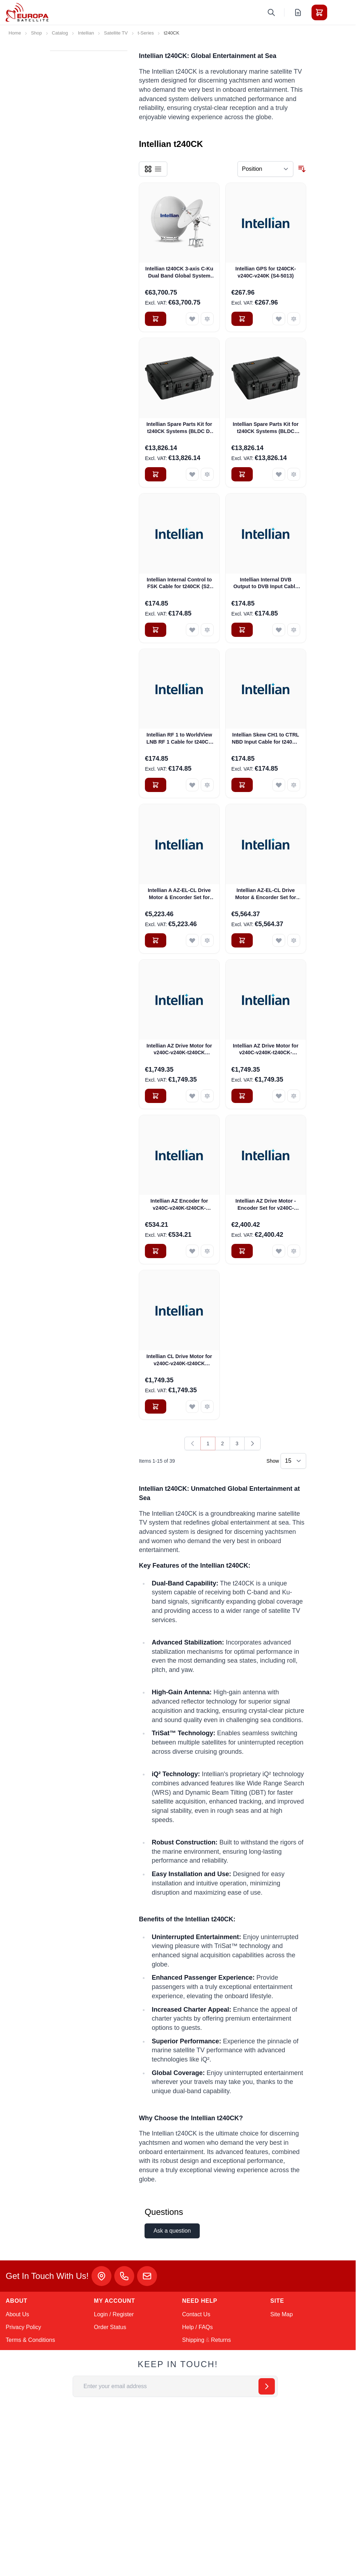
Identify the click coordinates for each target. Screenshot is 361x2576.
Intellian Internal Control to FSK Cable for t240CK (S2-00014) (179, 583)
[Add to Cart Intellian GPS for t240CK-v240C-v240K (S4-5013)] (242, 319)
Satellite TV (116, 33)
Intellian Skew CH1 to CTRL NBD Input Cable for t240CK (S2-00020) (265, 738)
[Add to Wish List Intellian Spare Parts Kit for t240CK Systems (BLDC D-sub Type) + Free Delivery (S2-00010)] (192, 474)
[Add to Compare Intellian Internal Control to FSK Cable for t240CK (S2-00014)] (207, 629)
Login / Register (114, 2314)
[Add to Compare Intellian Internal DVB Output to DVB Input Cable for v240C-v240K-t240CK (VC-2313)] (293, 629)
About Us (17, 2314)
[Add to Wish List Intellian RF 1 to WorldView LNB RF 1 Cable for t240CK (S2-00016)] (192, 784)
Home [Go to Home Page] (15, 33)
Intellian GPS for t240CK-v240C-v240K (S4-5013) (265, 272)
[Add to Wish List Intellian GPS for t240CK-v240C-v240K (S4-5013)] (278, 318)
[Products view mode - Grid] (148, 169)
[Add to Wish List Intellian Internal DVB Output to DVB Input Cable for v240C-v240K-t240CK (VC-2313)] (278, 629)
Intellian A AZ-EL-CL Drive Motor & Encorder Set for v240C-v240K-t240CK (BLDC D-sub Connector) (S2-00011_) (179, 894)
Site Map (281, 2314)
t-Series (146, 33)
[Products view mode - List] (158, 169)
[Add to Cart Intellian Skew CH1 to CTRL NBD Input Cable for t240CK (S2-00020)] (242, 785)
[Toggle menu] (339, 12)
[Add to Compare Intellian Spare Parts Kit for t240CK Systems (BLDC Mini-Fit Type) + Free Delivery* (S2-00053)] (293, 474)
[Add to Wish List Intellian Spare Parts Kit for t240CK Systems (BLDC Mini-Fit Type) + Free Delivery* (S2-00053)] (278, 474)
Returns (221, 2340)
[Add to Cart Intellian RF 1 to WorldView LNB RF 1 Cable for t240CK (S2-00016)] (155, 785)
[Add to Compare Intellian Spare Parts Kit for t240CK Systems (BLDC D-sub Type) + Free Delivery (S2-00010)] (207, 474)
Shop (36, 33)
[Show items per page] (293, 1461)
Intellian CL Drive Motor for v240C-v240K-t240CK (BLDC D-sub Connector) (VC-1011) (179, 1360)
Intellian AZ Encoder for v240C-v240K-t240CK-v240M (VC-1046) (179, 1205)
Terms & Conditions (30, 2340)
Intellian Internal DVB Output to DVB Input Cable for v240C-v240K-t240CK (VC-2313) (265, 583)
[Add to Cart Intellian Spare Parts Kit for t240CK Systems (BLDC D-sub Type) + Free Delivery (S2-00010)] (155, 474)
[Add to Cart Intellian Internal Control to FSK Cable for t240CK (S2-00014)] (155, 630)
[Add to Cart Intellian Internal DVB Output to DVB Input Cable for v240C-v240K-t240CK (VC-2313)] (242, 630)
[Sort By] (265, 169)
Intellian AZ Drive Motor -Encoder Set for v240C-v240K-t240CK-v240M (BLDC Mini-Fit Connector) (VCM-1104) (266, 1205)
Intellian (86, 33)
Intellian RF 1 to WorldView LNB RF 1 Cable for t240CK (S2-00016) (179, 738)
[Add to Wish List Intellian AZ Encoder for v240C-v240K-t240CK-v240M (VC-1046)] (192, 1251)
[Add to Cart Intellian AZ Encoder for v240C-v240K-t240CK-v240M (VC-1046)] (155, 1251)
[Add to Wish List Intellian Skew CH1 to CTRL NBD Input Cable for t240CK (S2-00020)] (278, 784)
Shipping (193, 2340)
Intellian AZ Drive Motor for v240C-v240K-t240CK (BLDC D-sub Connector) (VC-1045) (179, 1049)
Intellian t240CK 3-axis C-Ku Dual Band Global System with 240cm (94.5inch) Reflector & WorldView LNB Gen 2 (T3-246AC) (179, 272)
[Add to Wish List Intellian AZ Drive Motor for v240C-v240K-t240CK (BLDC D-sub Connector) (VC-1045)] (192, 1095)
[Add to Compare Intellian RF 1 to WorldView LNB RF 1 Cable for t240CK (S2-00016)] (207, 784)
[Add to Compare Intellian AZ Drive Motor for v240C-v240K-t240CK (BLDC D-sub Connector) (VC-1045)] (207, 1095)
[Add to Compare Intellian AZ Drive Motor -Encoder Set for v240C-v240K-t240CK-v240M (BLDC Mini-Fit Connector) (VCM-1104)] (293, 1251)
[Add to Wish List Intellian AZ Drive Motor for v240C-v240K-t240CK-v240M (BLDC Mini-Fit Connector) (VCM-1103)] (278, 1095)
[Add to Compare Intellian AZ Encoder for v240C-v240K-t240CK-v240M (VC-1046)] (207, 1251)
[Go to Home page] (27, 12)
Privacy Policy (23, 2327)
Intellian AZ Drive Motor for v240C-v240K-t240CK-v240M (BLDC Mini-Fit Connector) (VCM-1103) (265, 1049)
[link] (192, 1443)
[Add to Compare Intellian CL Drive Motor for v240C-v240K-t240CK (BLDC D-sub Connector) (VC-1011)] (207, 1406)
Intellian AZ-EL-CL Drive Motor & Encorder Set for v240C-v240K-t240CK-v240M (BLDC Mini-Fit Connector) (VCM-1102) (265, 894)
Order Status (110, 2327)
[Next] (252, 1443)
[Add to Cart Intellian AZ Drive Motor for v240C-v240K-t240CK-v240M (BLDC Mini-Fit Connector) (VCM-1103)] (242, 1096)
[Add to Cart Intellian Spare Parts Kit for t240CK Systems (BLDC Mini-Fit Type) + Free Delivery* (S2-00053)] (242, 474)
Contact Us (196, 2314)
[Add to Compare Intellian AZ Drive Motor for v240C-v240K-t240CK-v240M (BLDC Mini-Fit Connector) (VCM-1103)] (293, 1095)
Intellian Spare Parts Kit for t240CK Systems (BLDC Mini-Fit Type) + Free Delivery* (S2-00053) (266, 428)
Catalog (60, 33)
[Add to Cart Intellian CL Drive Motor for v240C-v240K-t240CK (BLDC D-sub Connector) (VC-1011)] (155, 1406)
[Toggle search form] (271, 12)
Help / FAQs (197, 2327)
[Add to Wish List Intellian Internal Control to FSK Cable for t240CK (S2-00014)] (192, 629)
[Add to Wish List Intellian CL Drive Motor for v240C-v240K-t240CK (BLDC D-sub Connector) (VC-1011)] (192, 1406)
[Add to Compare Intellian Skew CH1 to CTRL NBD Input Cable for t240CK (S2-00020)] (293, 784)
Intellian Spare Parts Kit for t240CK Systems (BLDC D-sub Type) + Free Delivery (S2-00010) (179, 428)
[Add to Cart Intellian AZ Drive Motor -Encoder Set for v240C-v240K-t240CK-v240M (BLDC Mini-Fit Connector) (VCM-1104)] (242, 1251)
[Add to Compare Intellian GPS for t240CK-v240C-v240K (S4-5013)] (293, 318)
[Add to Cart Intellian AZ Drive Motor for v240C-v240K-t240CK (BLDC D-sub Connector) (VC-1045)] (155, 1096)
